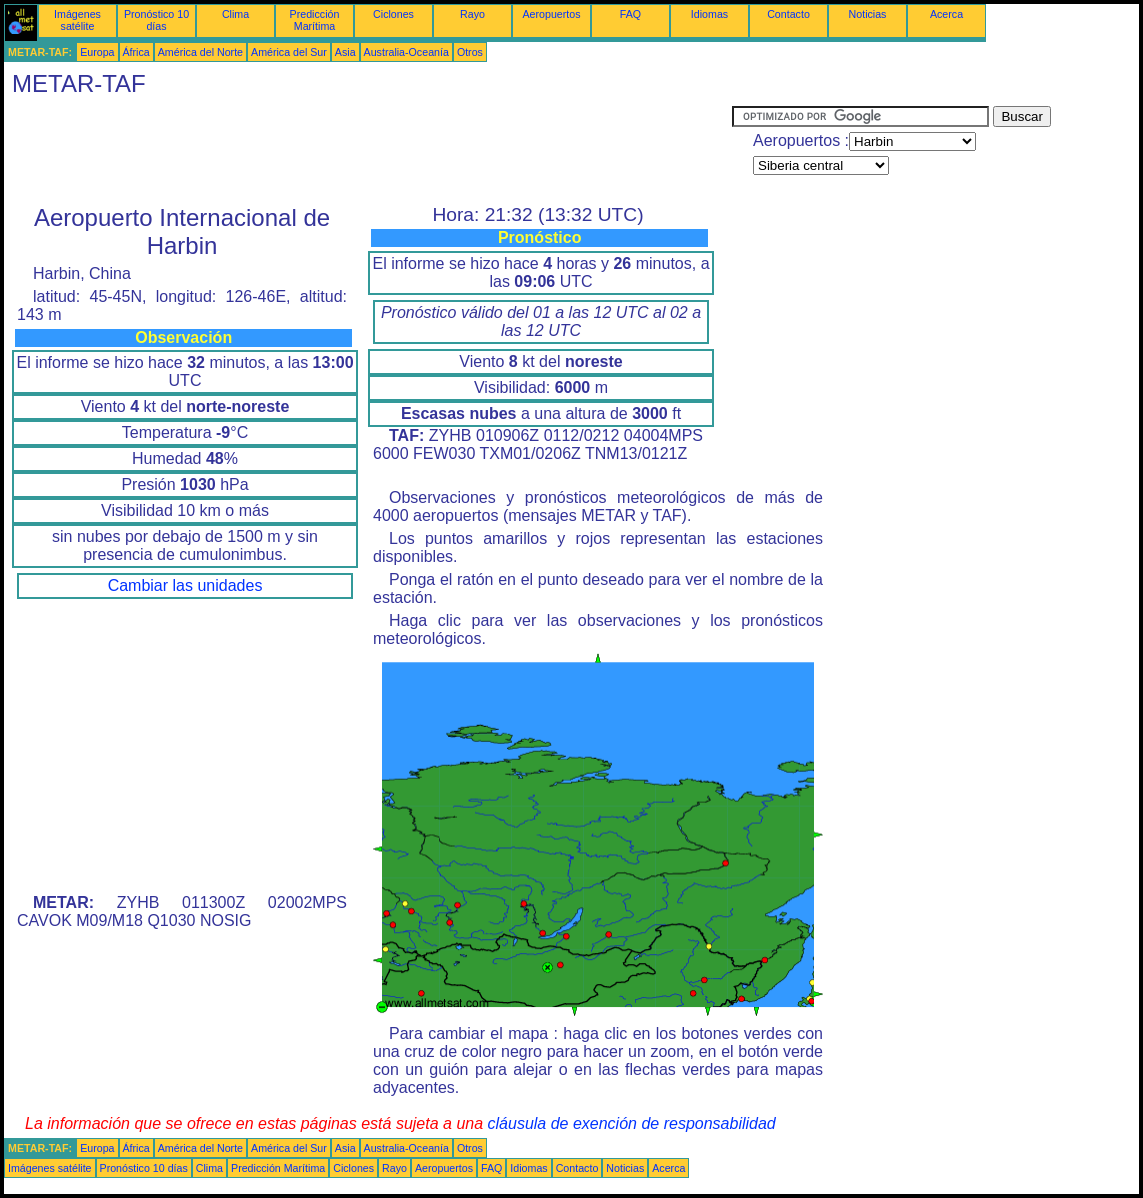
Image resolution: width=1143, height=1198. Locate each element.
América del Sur (289, 52)
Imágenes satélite (77, 20)
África (136, 52)
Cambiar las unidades (185, 585)
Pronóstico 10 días (156, 20)
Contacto (788, 14)
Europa (97, 52)
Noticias (868, 14)
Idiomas (709, 14)
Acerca (946, 14)
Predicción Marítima (315, 20)
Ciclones (393, 14)
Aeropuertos (551, 14)
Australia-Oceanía (406, 52)
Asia (345, 52)
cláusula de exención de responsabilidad (632, 1123)
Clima (235, 14)
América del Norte (200, 52)
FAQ (630, 14)
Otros (470, 52)
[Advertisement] (368, 151)
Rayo (472, 14)
